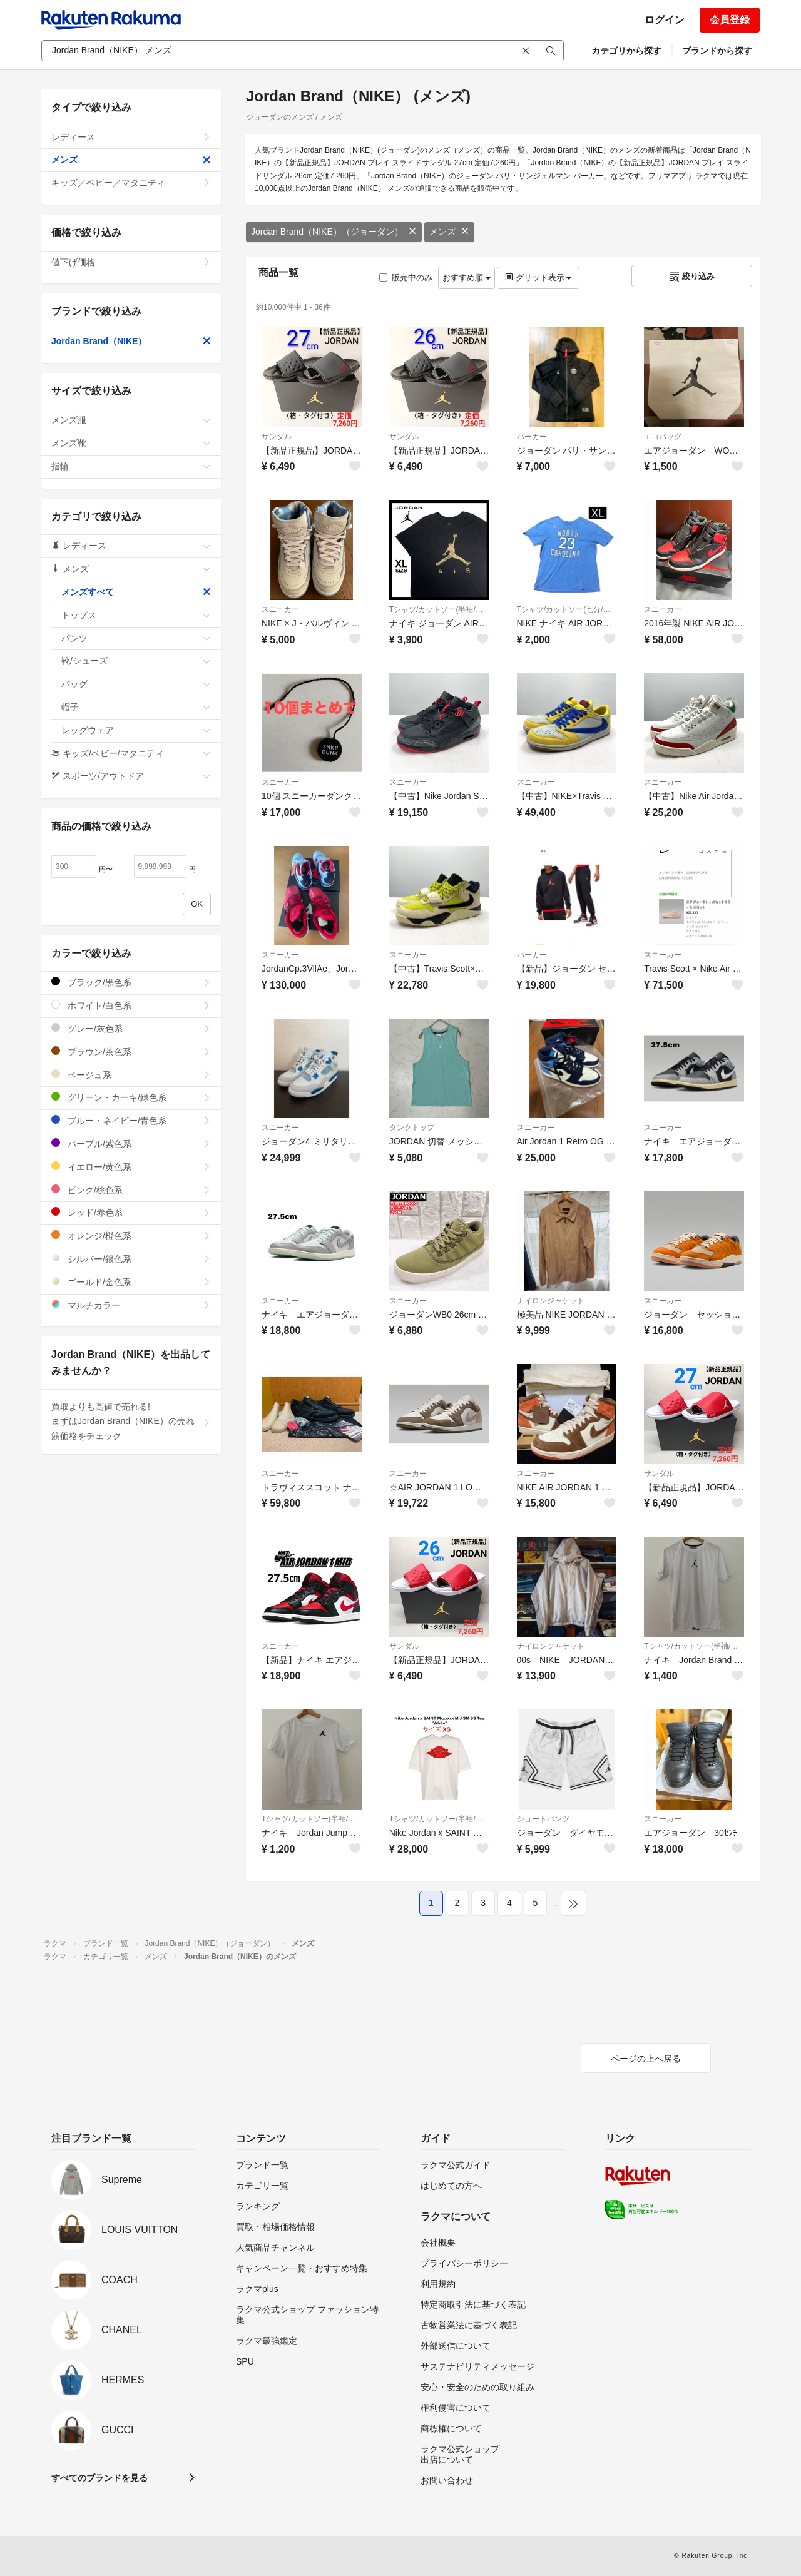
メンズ (449, 232)
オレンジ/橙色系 (131, 1235)
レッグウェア (136, 730)
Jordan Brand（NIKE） (131, 341)
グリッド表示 (538, 277)
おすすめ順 (466, 277)
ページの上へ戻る (646, 2059)
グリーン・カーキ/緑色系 (131, 1097)
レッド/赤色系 (131, 1212)
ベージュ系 (131, 1074)
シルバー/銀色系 (131, 1258)
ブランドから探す (717, 51)
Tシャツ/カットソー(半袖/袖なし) (439, 609)
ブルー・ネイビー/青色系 (131, 1120)
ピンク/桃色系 (131, 1189)
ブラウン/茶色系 (131, 1051)
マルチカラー (131, 1305)
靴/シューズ (136, 661)
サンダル (277, 436)
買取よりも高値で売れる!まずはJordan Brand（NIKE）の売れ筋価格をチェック (131, 1422)
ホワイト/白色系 (131, 1005)
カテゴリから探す (626, 51)
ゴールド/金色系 (131, 1281)
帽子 (136, 707)
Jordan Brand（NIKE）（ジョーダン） (334, 232)
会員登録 (730, 19)
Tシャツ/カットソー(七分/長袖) (567, 609)
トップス (136, 615)
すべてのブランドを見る (99, 2478)
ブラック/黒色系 (131, 982)
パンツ (136, 638)
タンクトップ (411, 1127)
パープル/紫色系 (131, 1143)
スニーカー (280, 609)
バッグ (136, 684)
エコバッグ (662, 436)
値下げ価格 (131, 262)
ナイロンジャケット (550, 1300)
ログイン (665, 19)
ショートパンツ (543, 1819)
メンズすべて (136, 592)
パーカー (532, 436)
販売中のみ (405, 277)
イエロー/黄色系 (131, 1166)
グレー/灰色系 (131, 1028)
